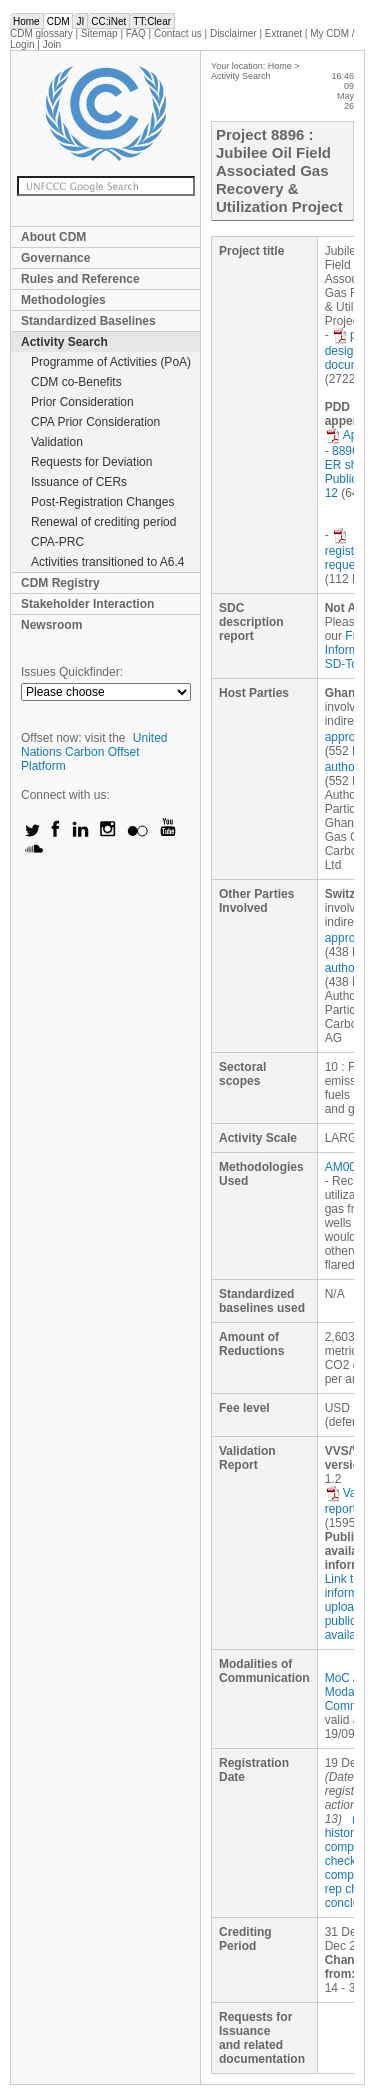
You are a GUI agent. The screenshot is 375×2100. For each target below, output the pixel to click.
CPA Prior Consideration (95, 422)
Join (52, 44)
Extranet (283, 33)
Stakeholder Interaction (87, 604)
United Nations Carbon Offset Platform (94, 752)
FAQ (136, 33)
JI (80, 21)
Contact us (178, 33)
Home (26, 21)
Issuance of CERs (79, 482)
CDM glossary (41, 33)
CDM (58, 21)
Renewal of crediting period (103, 522)
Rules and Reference (80, 279)
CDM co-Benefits (76, 382)
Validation (57, 442)
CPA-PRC (57, 542)
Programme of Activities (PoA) (111, 362)
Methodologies (63, 300)
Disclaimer (233, 33)
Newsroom (51, 625)
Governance (55, 258)
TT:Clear (152, 21)
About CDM (53, 237)
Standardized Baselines (88, 321)
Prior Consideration (82, 402)
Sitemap (99, 33)
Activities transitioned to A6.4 (107, 562)
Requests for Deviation (91, 462)
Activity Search (64, 342)
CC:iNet (108, 21)
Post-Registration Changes (102, 502)
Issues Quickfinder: (72, 672)
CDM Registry (60, 583)
